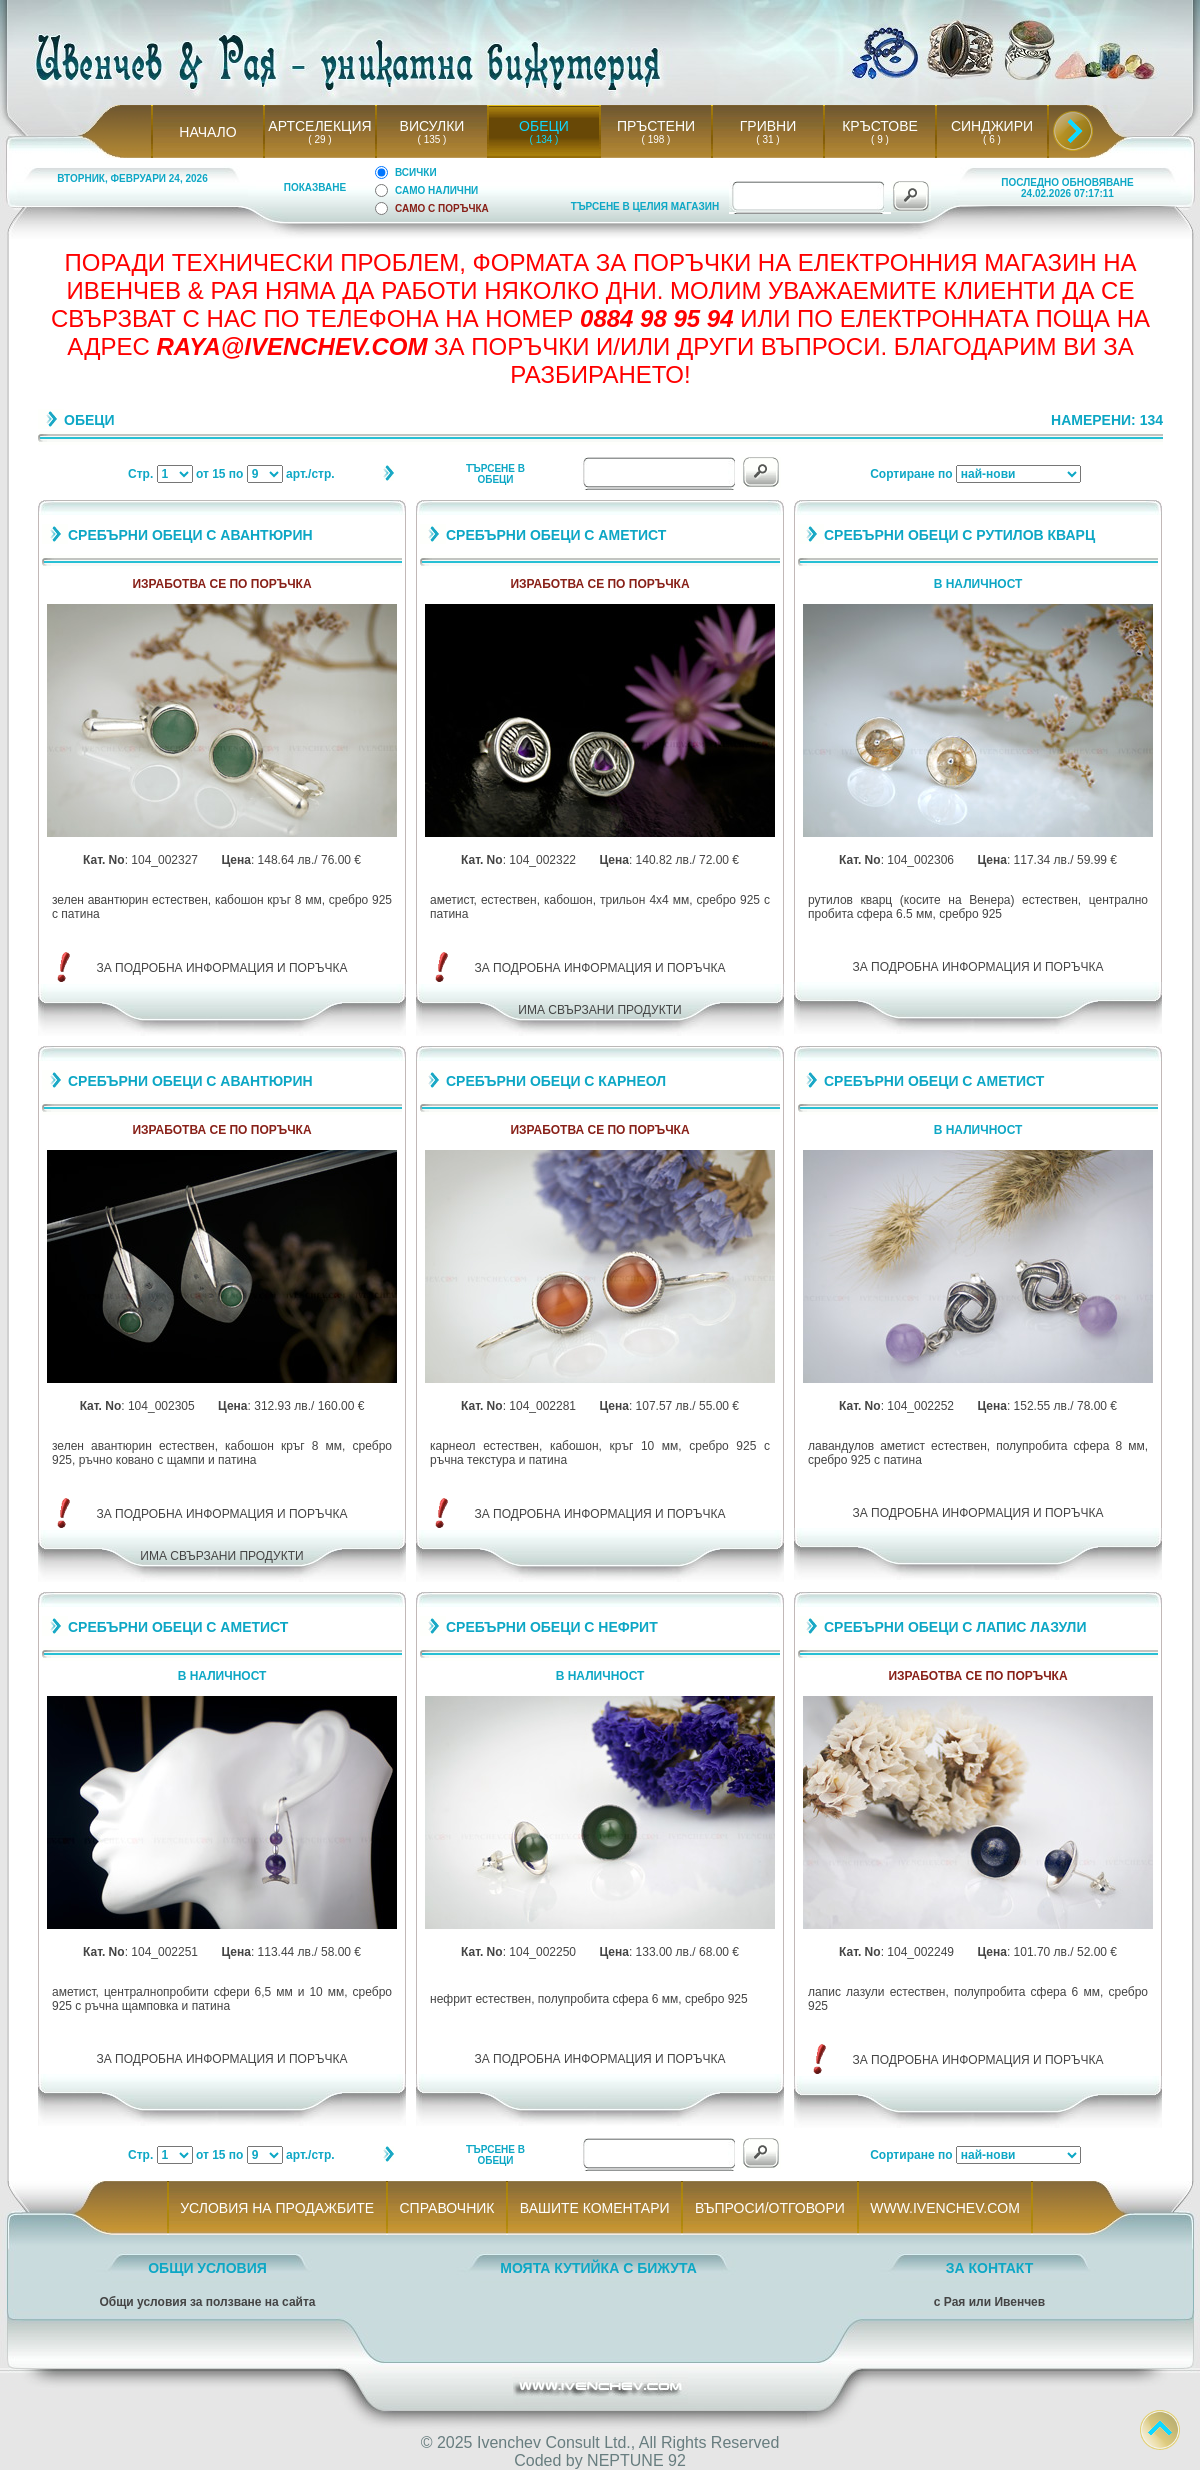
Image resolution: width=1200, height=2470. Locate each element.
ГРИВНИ (768, 126)
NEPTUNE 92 (636, 2460)
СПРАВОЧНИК (447, 2208)
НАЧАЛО (207, 132)
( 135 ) (432, 139)
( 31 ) (768, 139)
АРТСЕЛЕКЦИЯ (319, 126)
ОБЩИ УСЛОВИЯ (207, 2268)
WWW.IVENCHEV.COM (945, 2208)
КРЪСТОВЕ (880, 126)
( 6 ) (992, 139)
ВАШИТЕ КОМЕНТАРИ (594, 2208)
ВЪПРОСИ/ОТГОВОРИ (769, 2208)
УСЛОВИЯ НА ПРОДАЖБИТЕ (277, 2208)
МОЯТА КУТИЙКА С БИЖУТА (598, 2268)
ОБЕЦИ (544, 126)
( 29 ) (320, 139)
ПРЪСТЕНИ (656, 126)
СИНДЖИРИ (992, 126)
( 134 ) (544, 139)
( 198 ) (656, 139)
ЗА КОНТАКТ (990, 2268)
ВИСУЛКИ (432, 126)
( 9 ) (880, 139)
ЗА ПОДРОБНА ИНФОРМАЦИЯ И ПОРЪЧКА (222, 968)
